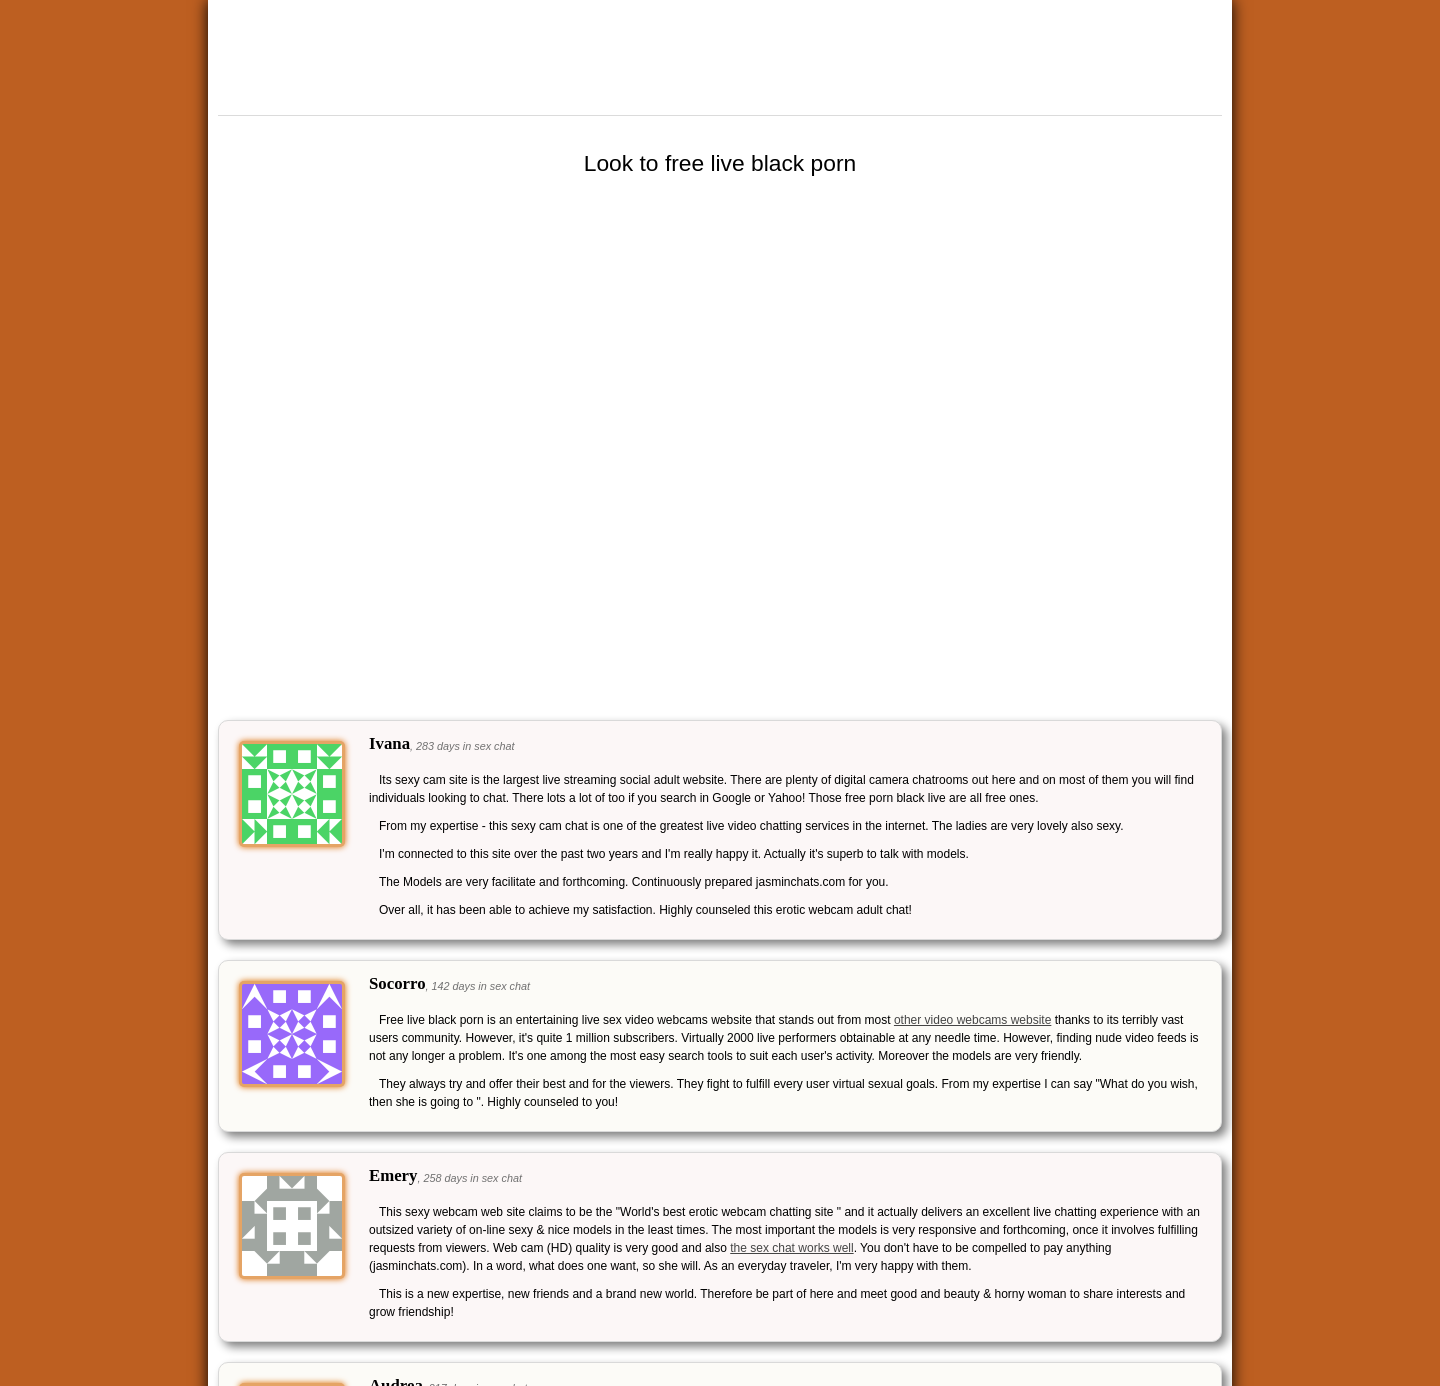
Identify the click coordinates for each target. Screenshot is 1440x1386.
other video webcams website (972, 1020)
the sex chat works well (791, 1248)
